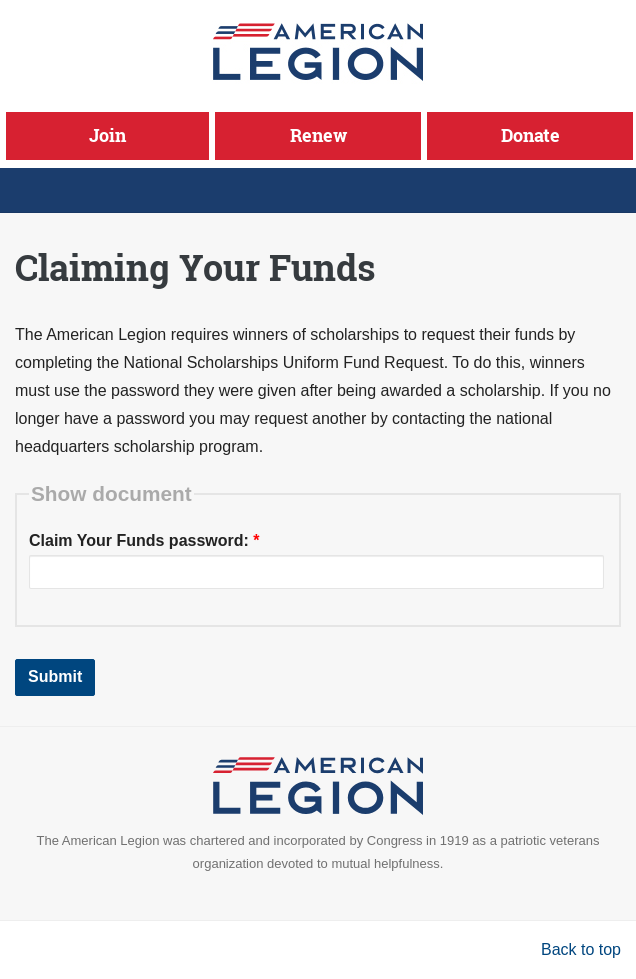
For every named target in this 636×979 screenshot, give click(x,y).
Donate (530, 135)
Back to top (581, 949)
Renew (318, 135)
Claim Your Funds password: (144, 540)
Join (107, 135)
